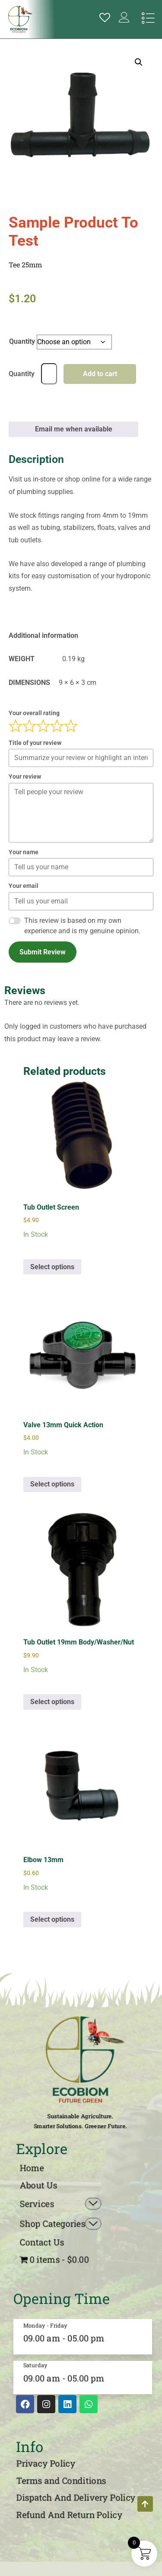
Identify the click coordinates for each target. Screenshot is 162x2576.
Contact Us (42, 2242)
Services (61, 2204)
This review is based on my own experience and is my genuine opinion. (82, 925)
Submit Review (42, 952)
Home (32, 2168)
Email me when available (73, 429)
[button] (138, 62)
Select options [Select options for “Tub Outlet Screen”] (52, 1267)
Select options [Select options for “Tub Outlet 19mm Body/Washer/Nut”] (52, 1702)
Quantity (22, 341)
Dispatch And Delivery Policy (76, 2497)
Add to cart (100, 374)
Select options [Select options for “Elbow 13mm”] (52, 1919)
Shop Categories (61, 2224)
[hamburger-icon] (148, 19)
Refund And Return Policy (69, 2514)
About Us (38, 2185)
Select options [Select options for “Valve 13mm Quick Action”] (52, 1484)
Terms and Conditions (61, 2480)
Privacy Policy (46, 2463)
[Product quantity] (49, 374)
